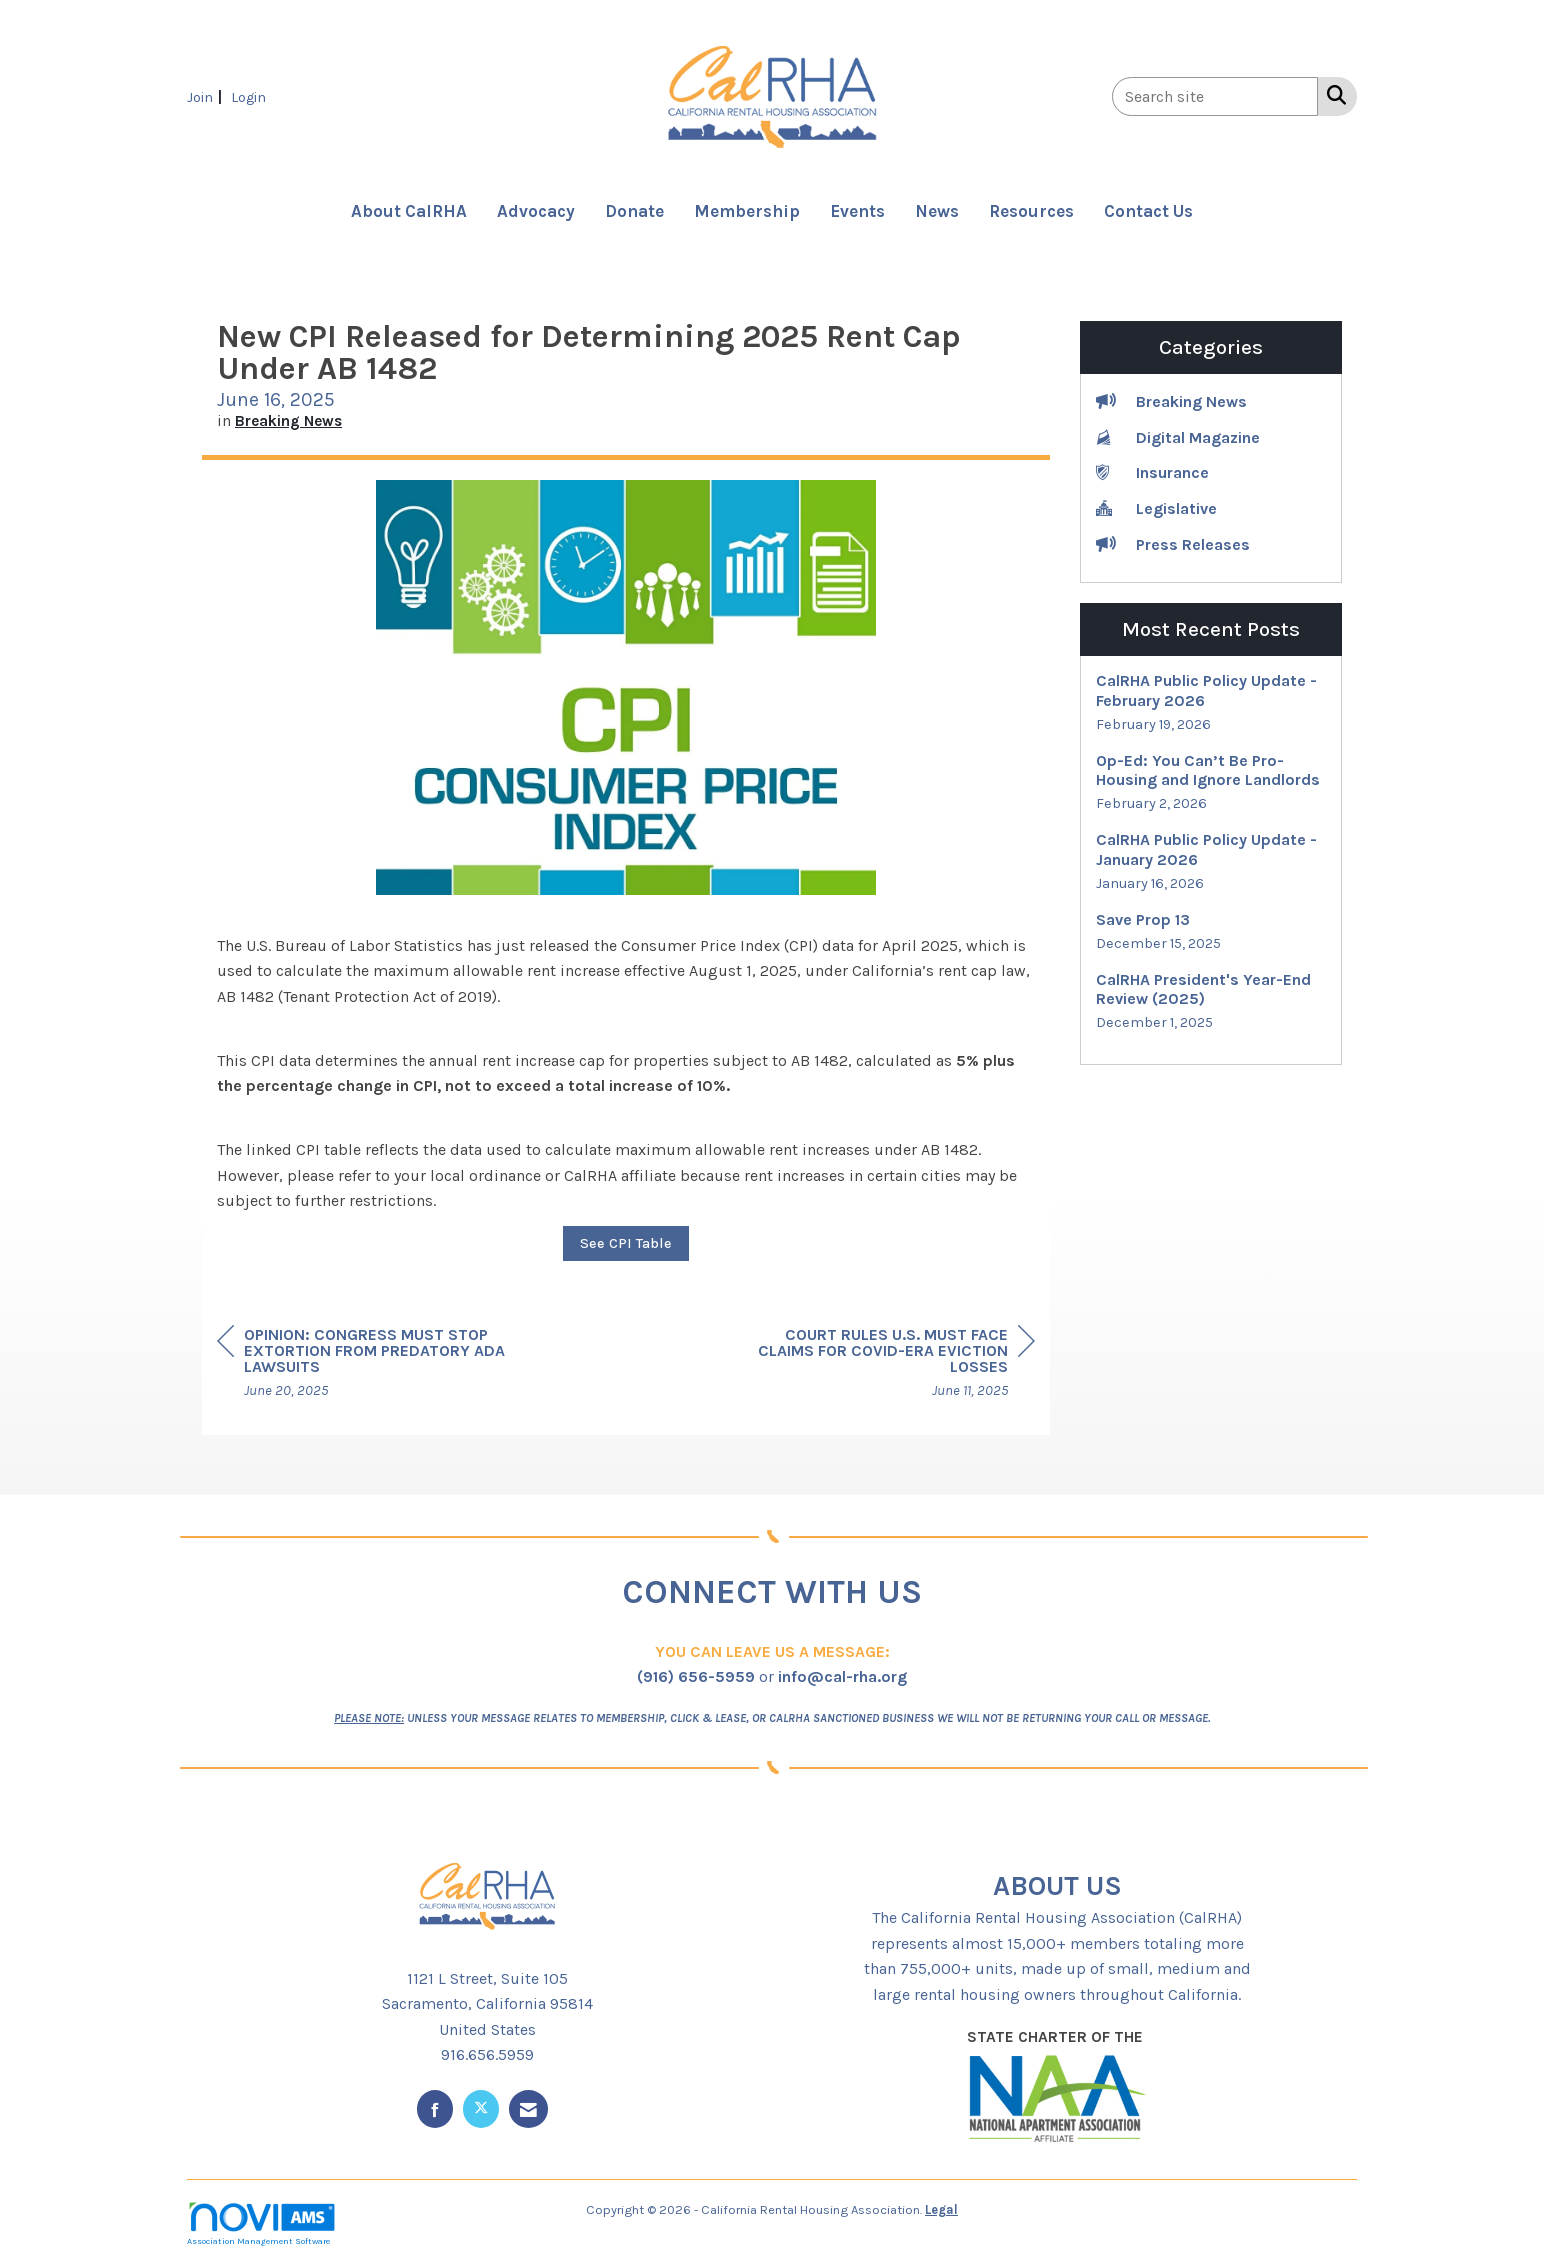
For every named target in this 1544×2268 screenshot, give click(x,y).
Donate (634, 211)
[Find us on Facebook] (435, 2108)
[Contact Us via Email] (528, 2108)
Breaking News (288, 421)
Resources (1031, 211)
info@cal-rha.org (842, 1676)
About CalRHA (409, 211)
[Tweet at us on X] (481, 2108)
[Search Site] (1332, 95)
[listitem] (207, 96)
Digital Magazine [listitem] (1178, 436)
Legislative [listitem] (1156, 507)
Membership (747, 211)
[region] (885, 1365)
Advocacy (536, 211)
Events (857, 211)
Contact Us (1148, 211)
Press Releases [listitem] (1173, 543)
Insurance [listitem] (1152, 471)
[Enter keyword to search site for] (1215, 96)
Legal (941, 2209)
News (937, 211)
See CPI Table (626, 1243)
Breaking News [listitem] (1171, 400)
